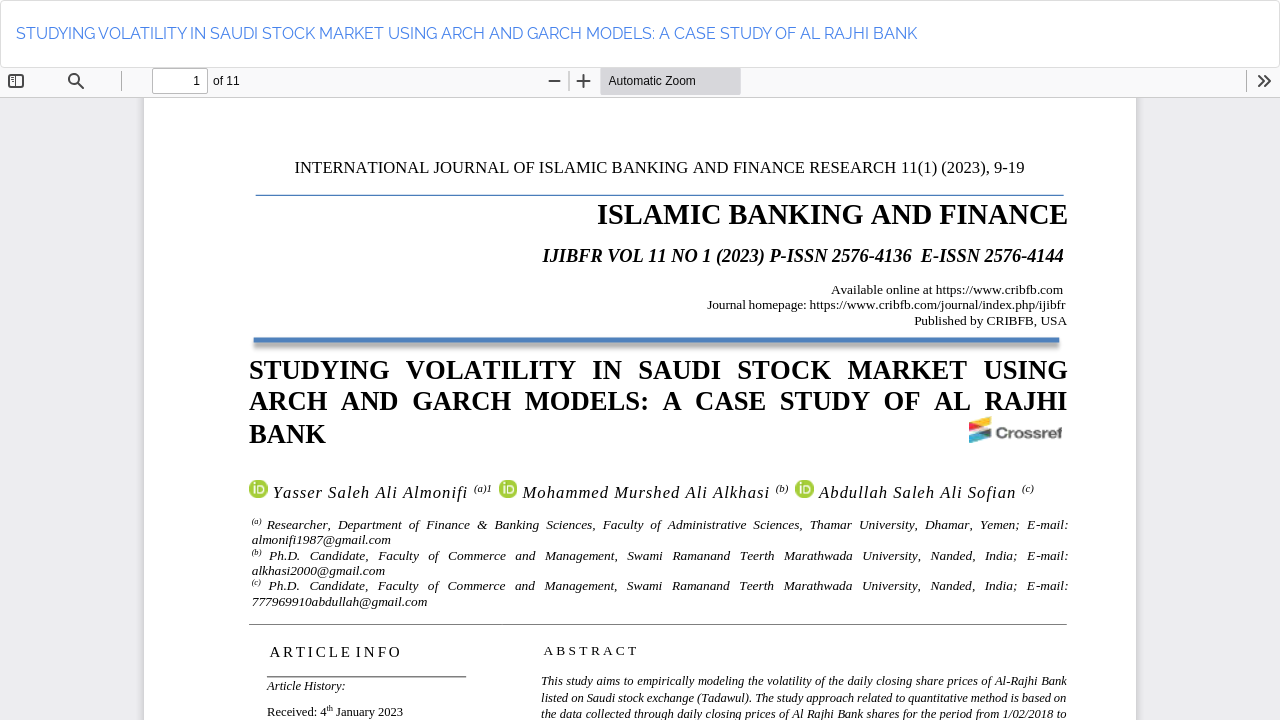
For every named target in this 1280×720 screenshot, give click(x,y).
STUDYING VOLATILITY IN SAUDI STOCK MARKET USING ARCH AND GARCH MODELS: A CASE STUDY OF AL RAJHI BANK (466, 33)
